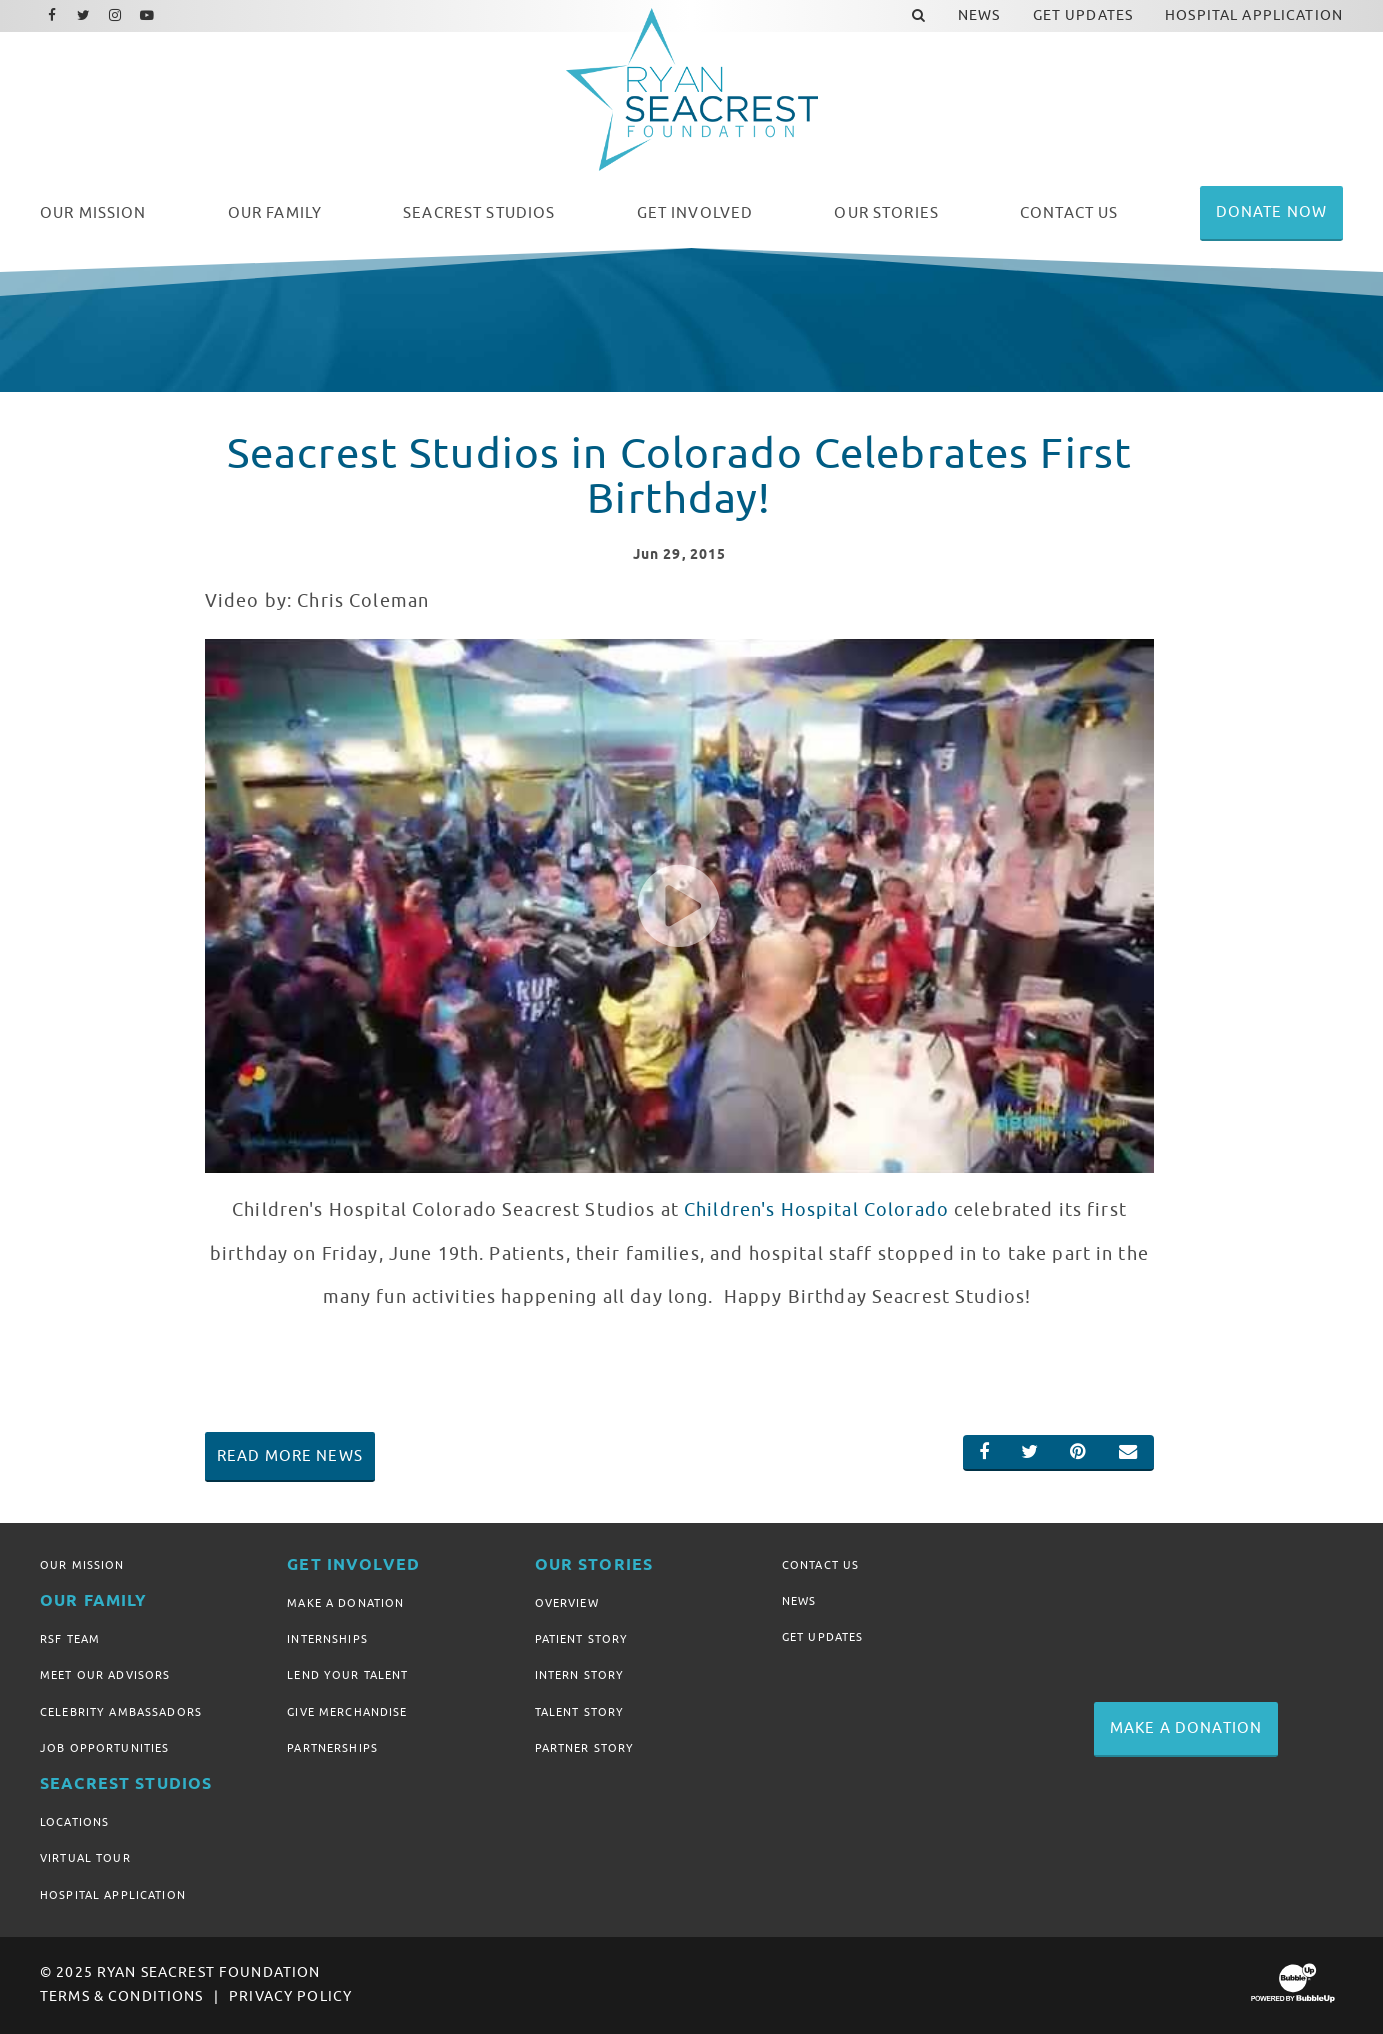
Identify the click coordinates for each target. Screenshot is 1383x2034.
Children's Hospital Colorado (816, 1210)
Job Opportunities (104, 1748)
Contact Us (820, 1565)
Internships (327, 1639)
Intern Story (580, 1675)
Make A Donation (345, 1603)
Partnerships (332, 1748)
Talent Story (580, 1712)
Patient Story (582, 1639)
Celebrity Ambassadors (121, 1712)
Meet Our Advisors (105, 1675)
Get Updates (823, 1637)
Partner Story (585, 1748)
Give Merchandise (347, 1712)
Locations (74, 1822)
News (799, 1601)
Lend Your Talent (347, 1675)
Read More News (290, 1456)
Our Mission (82, 1565)
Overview (567, 1603)
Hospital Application (113, 1895)
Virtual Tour (85, 1858)
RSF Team (70, 1639)
